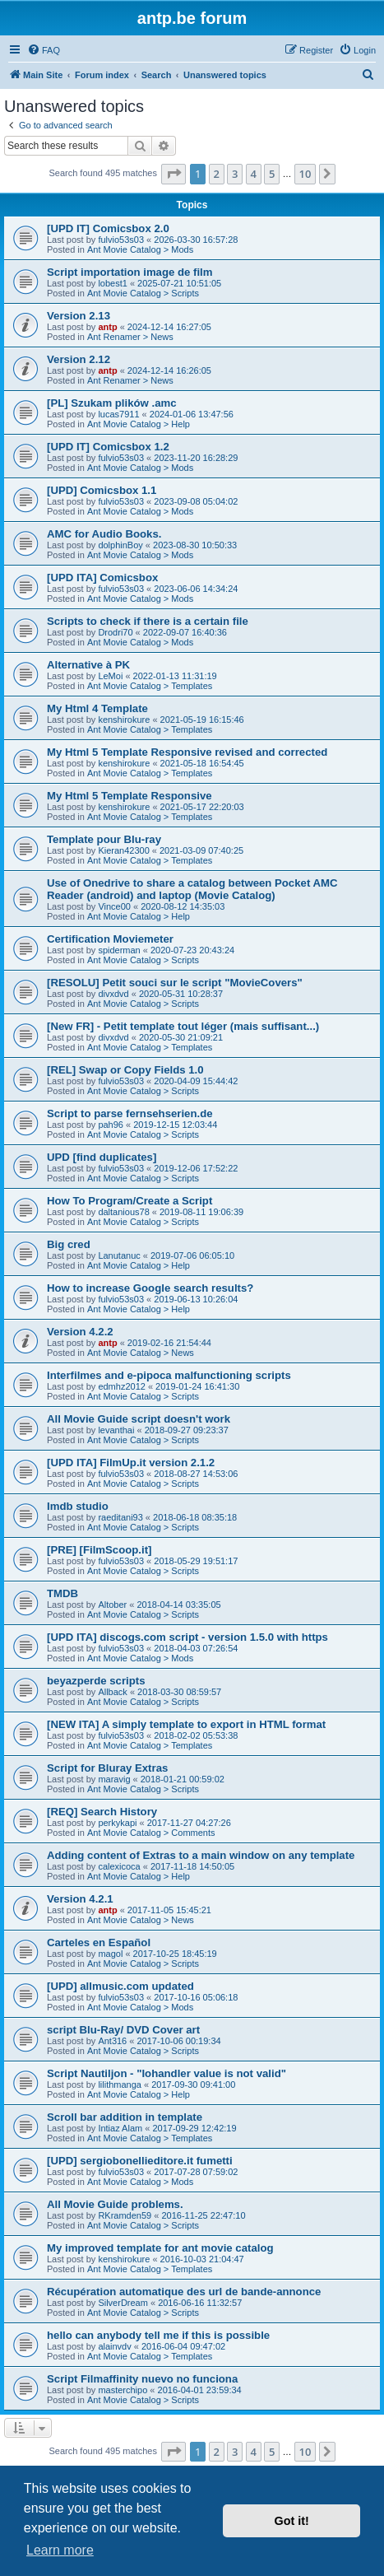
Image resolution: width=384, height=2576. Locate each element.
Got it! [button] (292, 2520)
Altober (112, 1604)
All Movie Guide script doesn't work (138, 1419)
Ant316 (112, 2041)
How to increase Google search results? (150, 1288)
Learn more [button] (60, 2550)
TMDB (62, 1593)
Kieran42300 (123, 850)
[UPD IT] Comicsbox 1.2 (108, 446)
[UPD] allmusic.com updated (120, 1986)
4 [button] (254, 173)
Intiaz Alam (120, 2128)
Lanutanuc (119, 1255)
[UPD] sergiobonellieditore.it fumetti (140, 2160)
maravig (114, 1779)
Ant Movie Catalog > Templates (149, 686)
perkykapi (117, 1823)
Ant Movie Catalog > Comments (151, 1833)
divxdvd (113, 994)
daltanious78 (123, 1212)
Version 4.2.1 (80, 1899)
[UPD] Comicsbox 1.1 (101, 490)
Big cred (68, 1244)
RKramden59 (124, 2215)
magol (110, 1954)
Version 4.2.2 (80, 1331)
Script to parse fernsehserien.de (130, 1113)
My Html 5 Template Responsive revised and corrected (187, 752)
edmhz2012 (122, 1386)
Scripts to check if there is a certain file (147, 621)
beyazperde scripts (96, 1681)
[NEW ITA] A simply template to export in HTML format (186, 1724)
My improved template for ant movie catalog (160, 2248)
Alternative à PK (88, 665)
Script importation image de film (130, 272)
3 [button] (235, 173)
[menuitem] (43, 50)
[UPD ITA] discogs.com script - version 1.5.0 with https (187, 1637)
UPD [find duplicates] (101, 1157)
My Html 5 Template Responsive (129, 796)
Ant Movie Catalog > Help (138, 424)
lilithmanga (119, 2084)
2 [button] (217, 173)
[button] (173, 174)
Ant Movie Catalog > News (140, 1353)
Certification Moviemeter (110, 939)
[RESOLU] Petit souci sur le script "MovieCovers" (175, 982)
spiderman (119, 950)
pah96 (110, 1125)
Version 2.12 (78, 359)
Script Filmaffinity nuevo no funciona (142, 2379)
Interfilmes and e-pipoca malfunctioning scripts (169, 1375)
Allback (112, 1692)
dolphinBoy (120, 545)
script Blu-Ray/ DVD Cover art (123, 2030)
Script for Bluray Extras (107, 1768)
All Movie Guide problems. (115, 2204)
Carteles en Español (98, 1942)
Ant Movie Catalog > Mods (140, 249)
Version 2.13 (78, 316)
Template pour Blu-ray (104, 839)
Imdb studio (78, 1506)
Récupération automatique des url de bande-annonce (184, 2291)
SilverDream (123, 2303)
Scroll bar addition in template (124, 2117)
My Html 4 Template (97, 708)
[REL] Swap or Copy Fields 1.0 (125, 1070)
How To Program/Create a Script (129, 1201)
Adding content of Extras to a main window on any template (200, 1855)
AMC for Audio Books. (104, 534)
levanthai (116, 1430)
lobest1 (112, 283)
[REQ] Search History (102, 1811)
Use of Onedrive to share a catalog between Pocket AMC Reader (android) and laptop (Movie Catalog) (192, 889)
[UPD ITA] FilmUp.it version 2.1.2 (131, 1462)
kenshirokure (124, 719)
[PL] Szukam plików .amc (112, 403)
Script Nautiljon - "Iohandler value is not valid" (166, 2073)
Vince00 (114, 906)
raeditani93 (120, 1517)
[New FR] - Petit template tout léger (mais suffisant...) (183, 1026)
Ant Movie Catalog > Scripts (143, 293)
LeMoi (110, 676)
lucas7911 (118, 414)
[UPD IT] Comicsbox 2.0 (108, 228)
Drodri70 (115, 632)
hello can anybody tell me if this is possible (158, 2335)
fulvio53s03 (121, 240)
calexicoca (119, 1866)
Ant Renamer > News (130, 337)
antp (107, 327)
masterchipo (122, 2390)
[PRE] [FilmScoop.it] (99, 1550)
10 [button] (305, 173)
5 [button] (272, 173)
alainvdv (114, 2346)
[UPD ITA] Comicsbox (102, 577)
